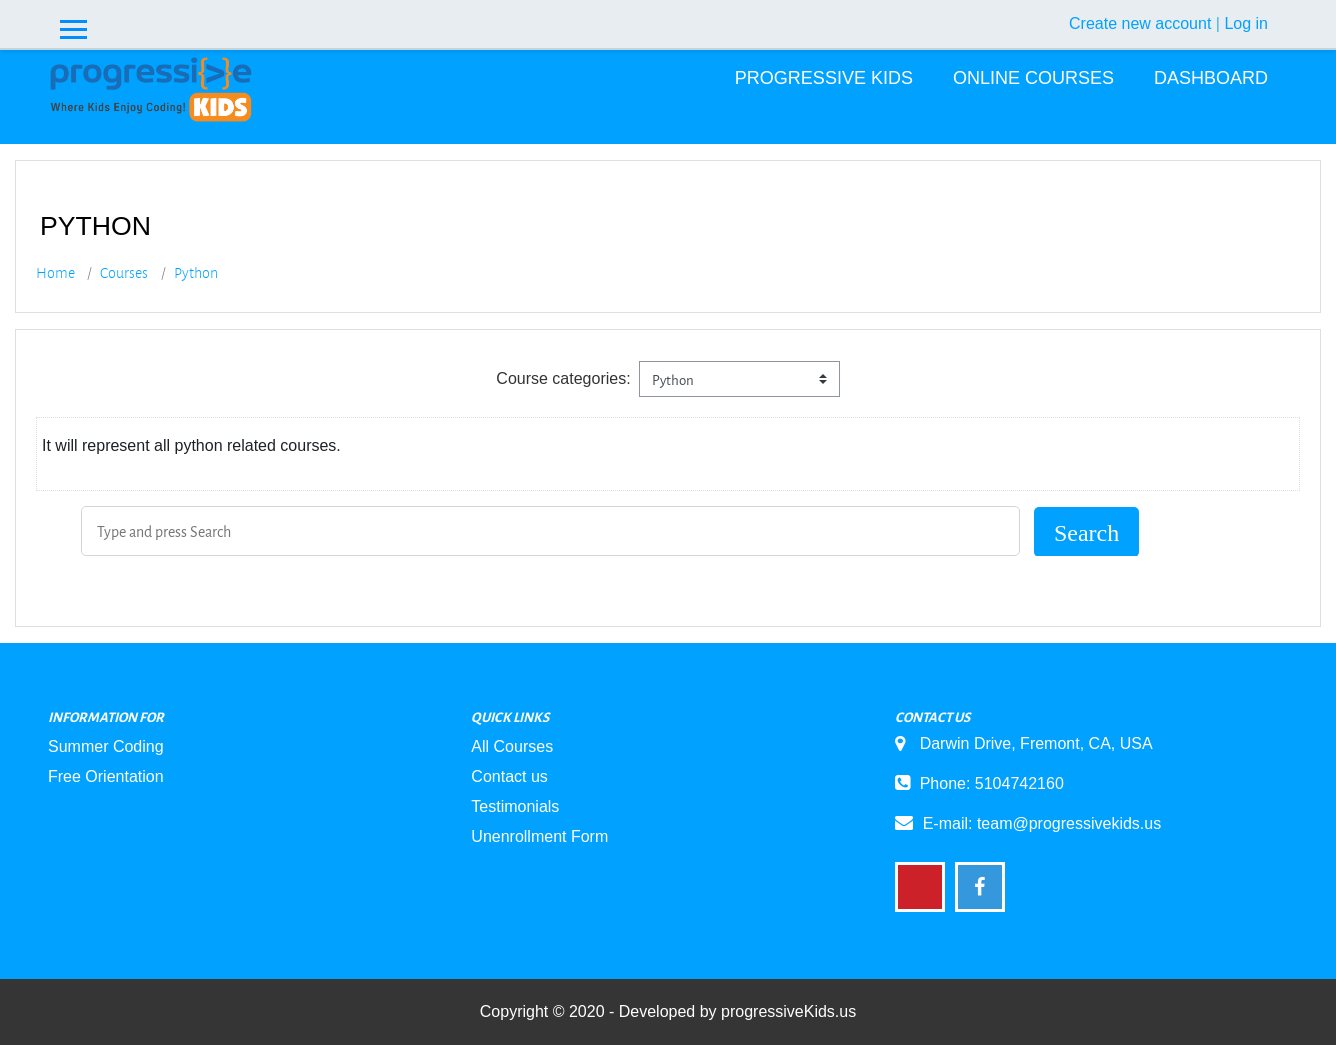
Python (196, 273)
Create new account (1140, 23)
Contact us (509, 776)
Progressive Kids (824, 78)
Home (55, 273)
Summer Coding (106, 746)
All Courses (512, 746)
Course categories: (563, 378)
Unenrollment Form (539, 836)
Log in (1246, 23)
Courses (124, 273)
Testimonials (515, 806)
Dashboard (1211, 78)
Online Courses (1033, 78)
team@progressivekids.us (1069, 823)
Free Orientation (106, 776)
